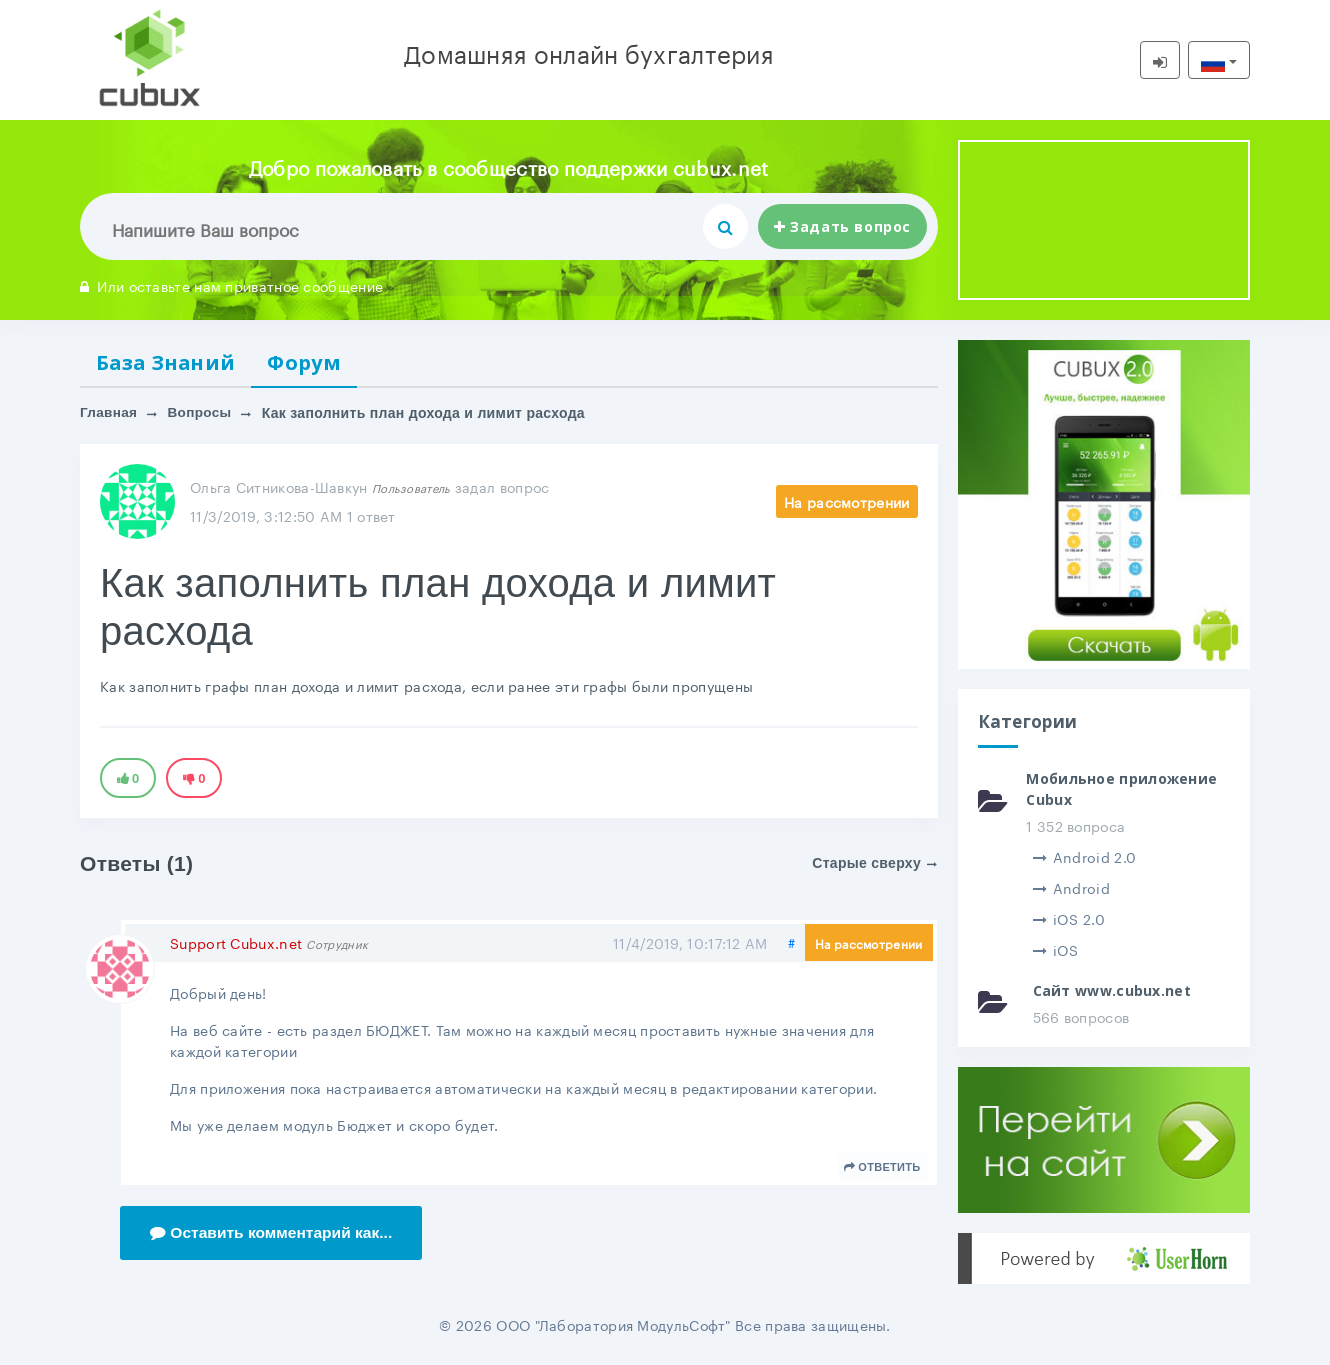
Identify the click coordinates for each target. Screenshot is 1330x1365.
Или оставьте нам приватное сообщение (231, 285)
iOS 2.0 (1069, 918)
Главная (109, 415)
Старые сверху (874, 865)
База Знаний (169, 363)
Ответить (882, 1169)
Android (1071, 887)
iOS (1056, 949)
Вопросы (202, 415)
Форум (313, 363)
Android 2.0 (1085, 856)
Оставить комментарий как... (274, 1234)
